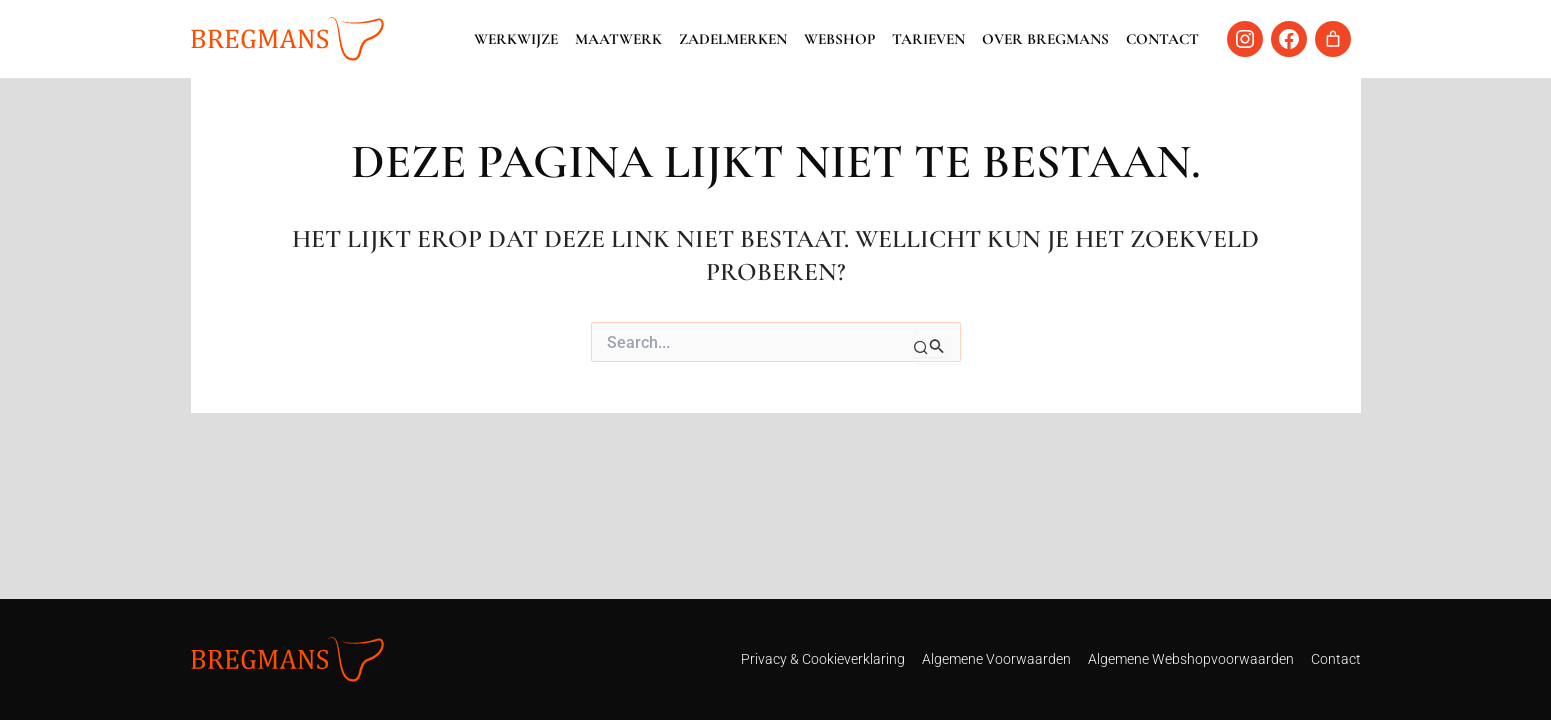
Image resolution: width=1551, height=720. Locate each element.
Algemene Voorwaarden (996, 659)
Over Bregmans (1045, 39)
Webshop (839, 39)
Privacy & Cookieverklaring (823, 659)
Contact (1162, 39)
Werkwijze (516, 39)
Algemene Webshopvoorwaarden (1191, 659)
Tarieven (928, 39)
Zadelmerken (733, 39)
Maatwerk (618, 39)
